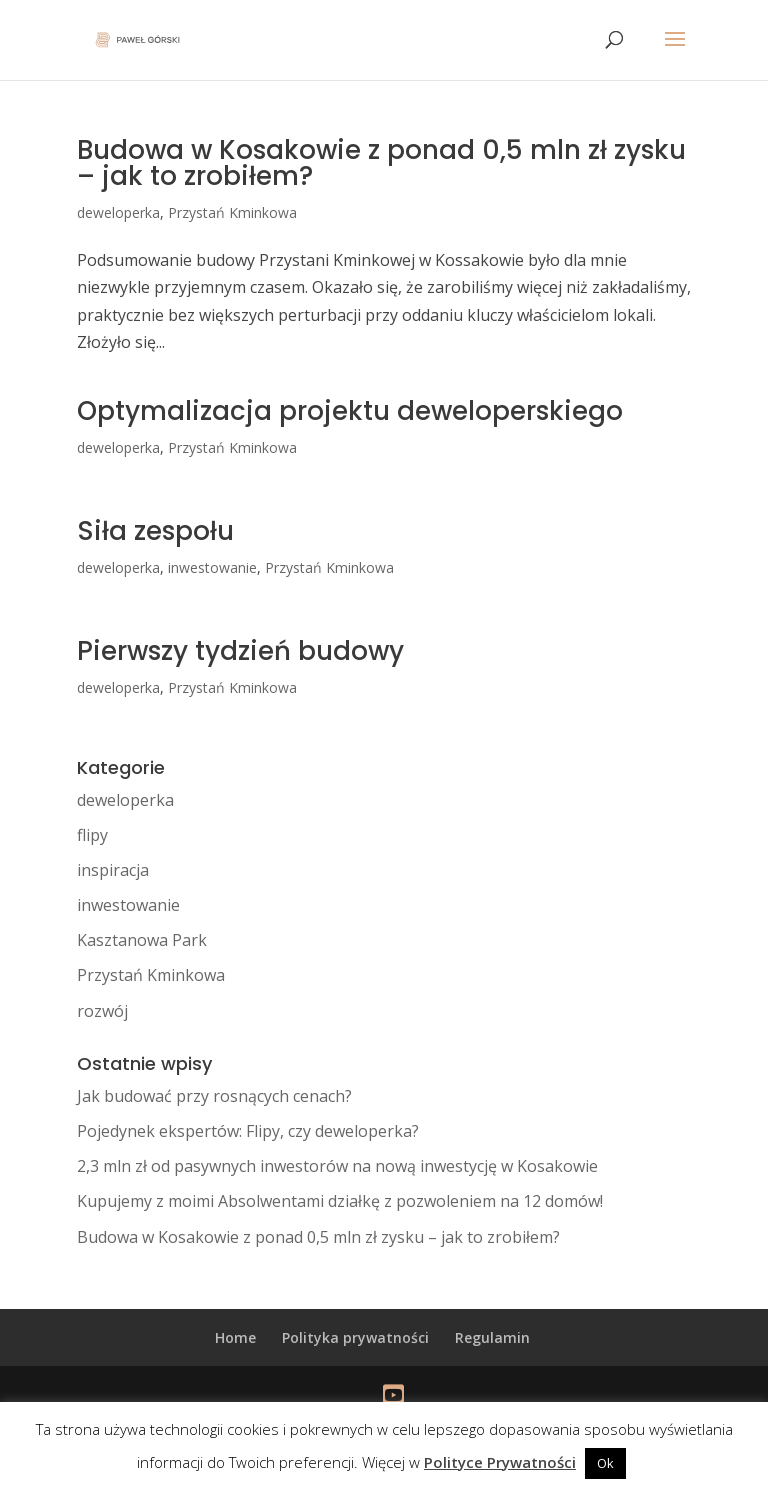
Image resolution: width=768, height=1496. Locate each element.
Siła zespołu (155, 531)
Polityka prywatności (355, 1337)
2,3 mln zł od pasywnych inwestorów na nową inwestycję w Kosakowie (337, 1166)
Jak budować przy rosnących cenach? (214, 1096)
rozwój (102, 1011)
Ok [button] (605, 1463)
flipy (92, 835)
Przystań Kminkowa (232, 212)
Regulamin (492, 1337)
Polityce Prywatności (500, 1462)
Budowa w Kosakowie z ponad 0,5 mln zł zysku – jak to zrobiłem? (381, 163)
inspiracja (113, 870)
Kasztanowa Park (142, 940)
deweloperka (118, 212)
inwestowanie (212, 567)
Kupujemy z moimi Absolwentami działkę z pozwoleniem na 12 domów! (340, 1201)
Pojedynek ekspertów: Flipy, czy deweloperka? (248, 1131)
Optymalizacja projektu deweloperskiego (350, 411)
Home (235, 1337)
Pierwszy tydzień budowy (240, 651)
